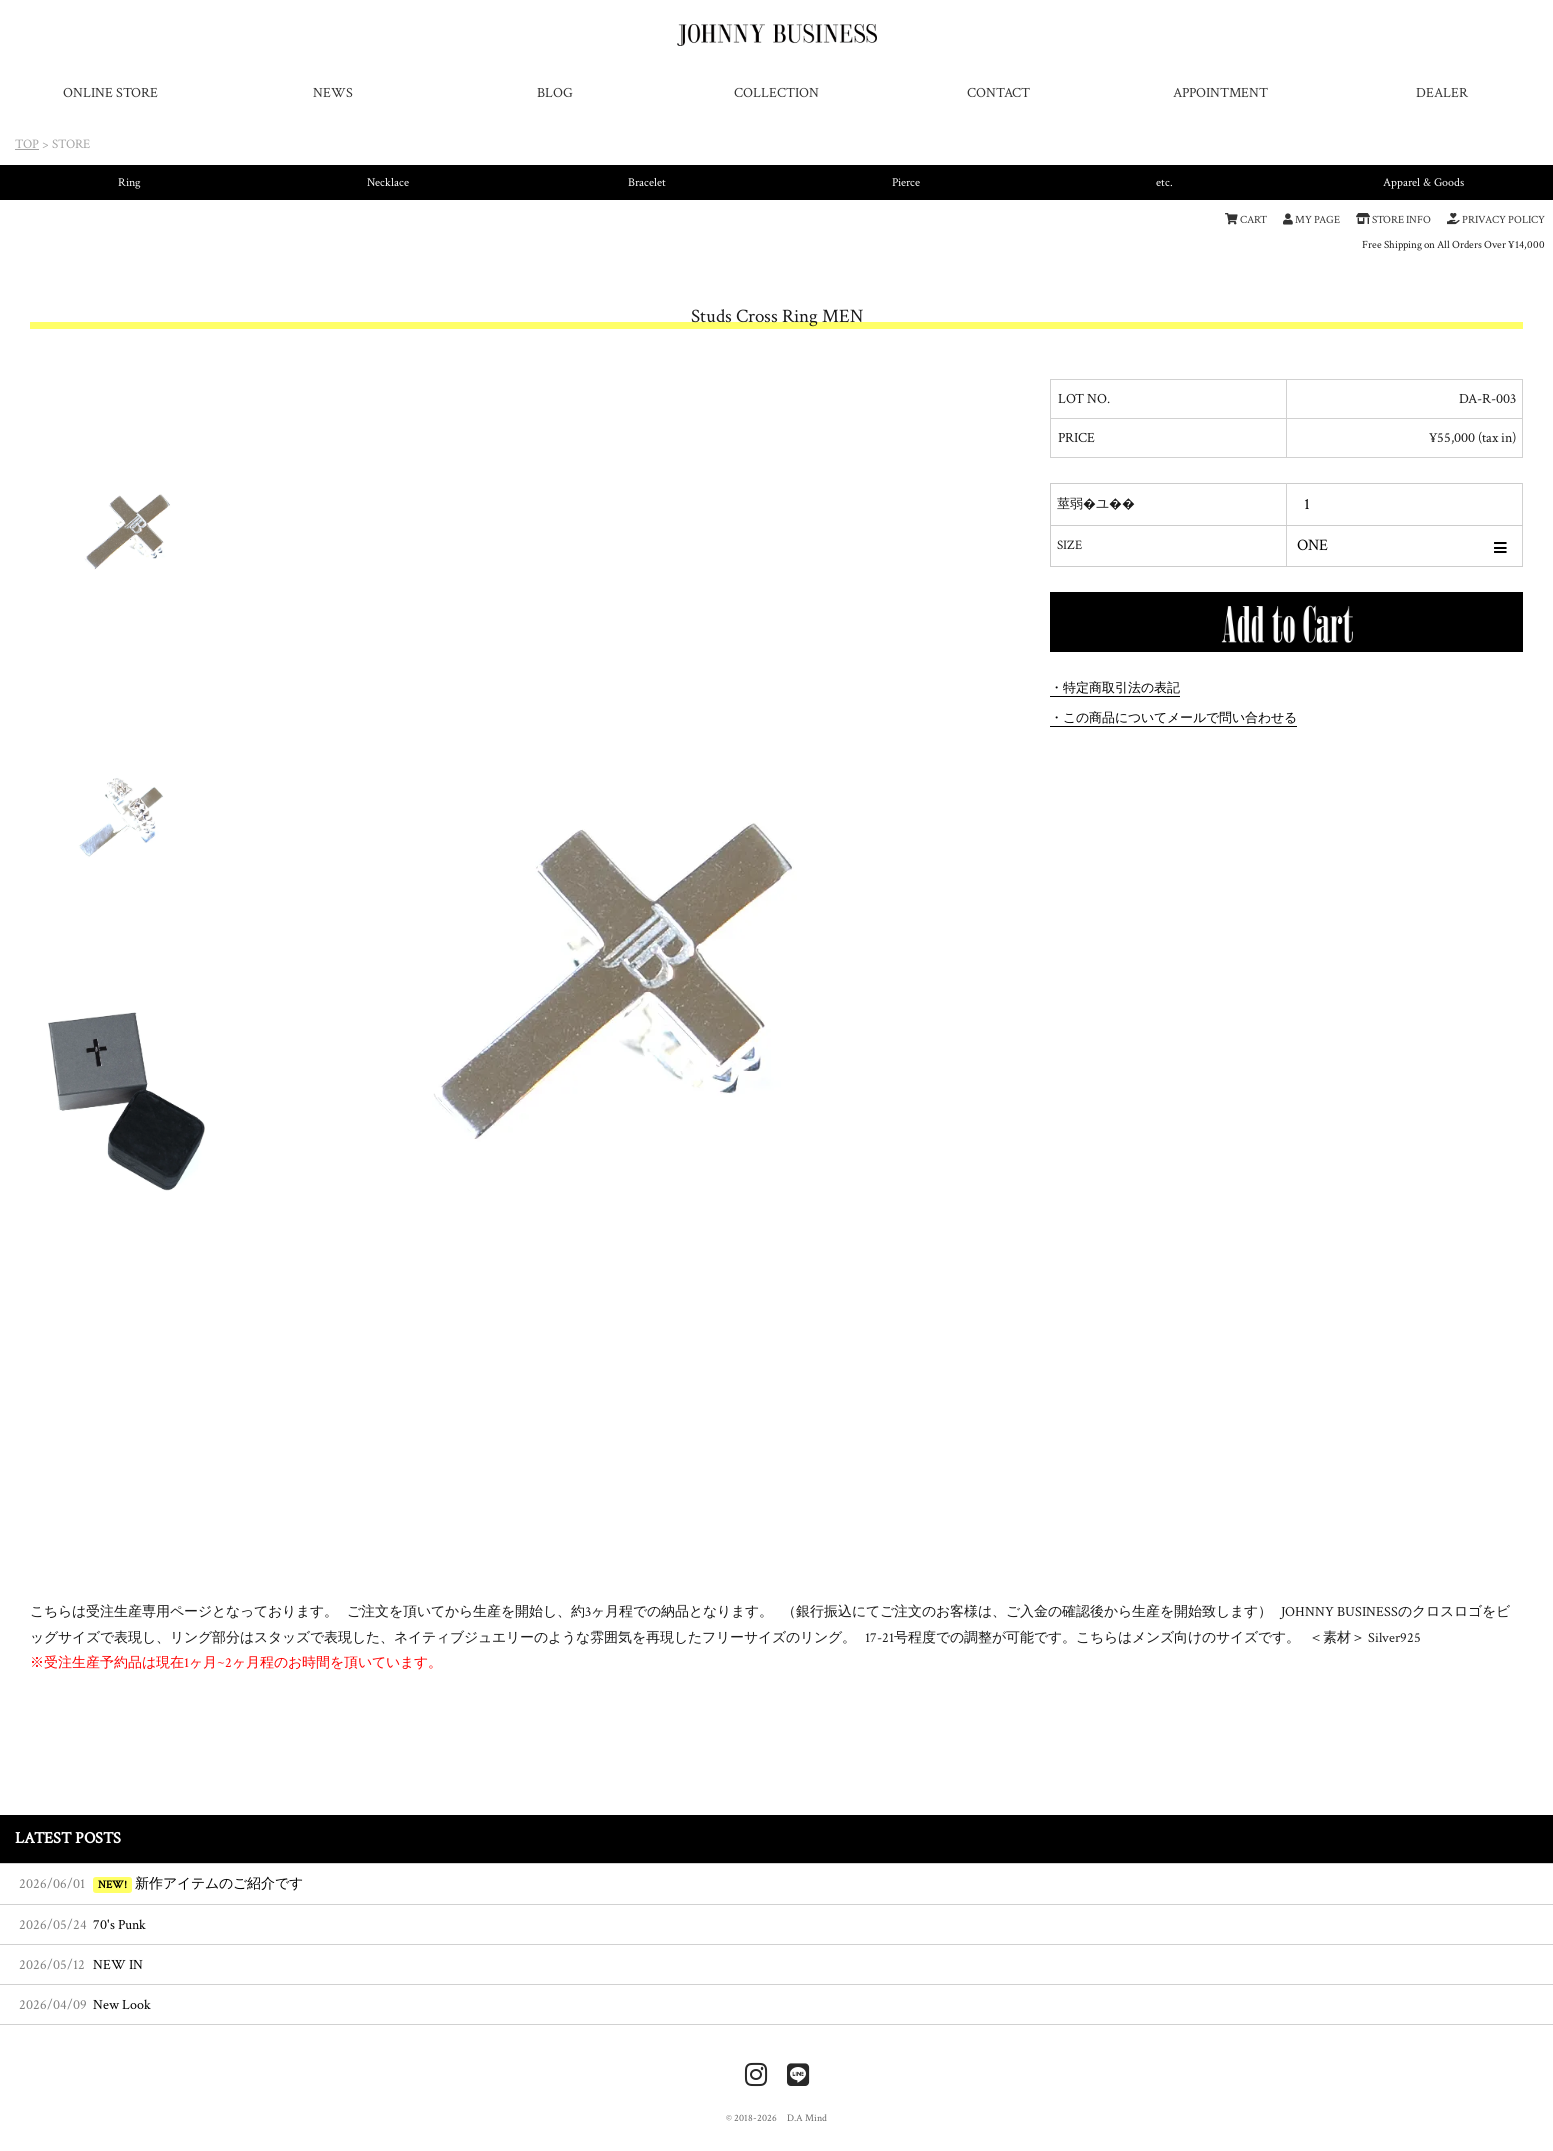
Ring (129, 182)
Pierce (906, 182)
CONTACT (998, 92)
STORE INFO (1393, 219)
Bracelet (647, 182)
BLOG (555, 92)
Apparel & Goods (1423, 182)
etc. (1164, 182)
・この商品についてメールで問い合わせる (1173, 718)
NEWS (333, 92)
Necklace (388, 182)
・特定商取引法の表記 (1115, 688)
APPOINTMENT (1220, 92)
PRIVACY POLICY (1496, 219)
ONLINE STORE (110, 92)
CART (1246, 219)
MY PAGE (1311, 219)
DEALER (1442, 92)
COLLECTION (776, 92)
